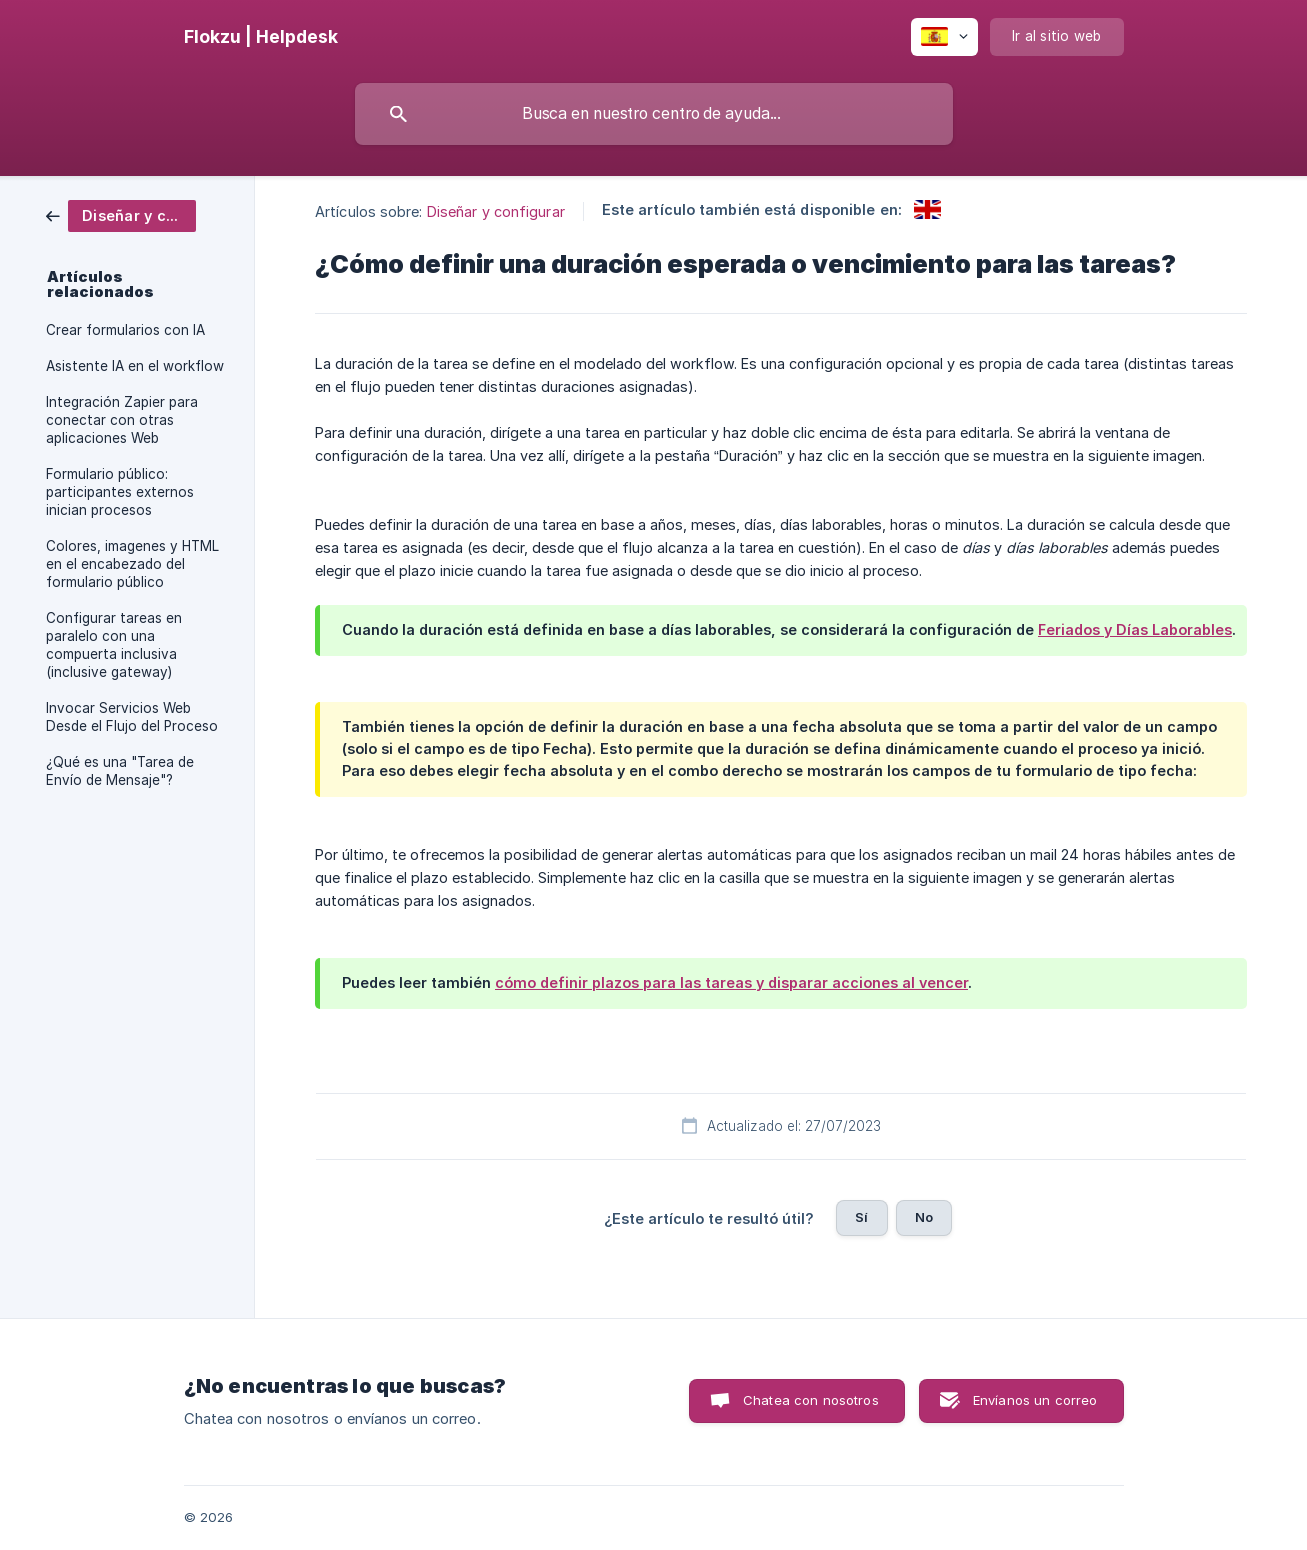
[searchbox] (654, 114)
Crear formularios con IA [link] (125, 330)
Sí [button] (861, 1217)
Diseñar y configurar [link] (496, 211)
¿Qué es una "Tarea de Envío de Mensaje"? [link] (120, 771)
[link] (121, 214)
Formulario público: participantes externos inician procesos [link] (120, 492)
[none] (261, 37)
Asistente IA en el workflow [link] (135, 366)
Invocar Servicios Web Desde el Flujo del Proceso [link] (132, 717)
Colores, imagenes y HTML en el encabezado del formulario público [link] (132, 564)
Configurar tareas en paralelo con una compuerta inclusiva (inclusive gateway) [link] (114, 645)
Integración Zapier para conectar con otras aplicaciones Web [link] (122, 420)
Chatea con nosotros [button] (811, 1400)
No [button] (924, 1217)
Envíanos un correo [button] (1035, 1400)
